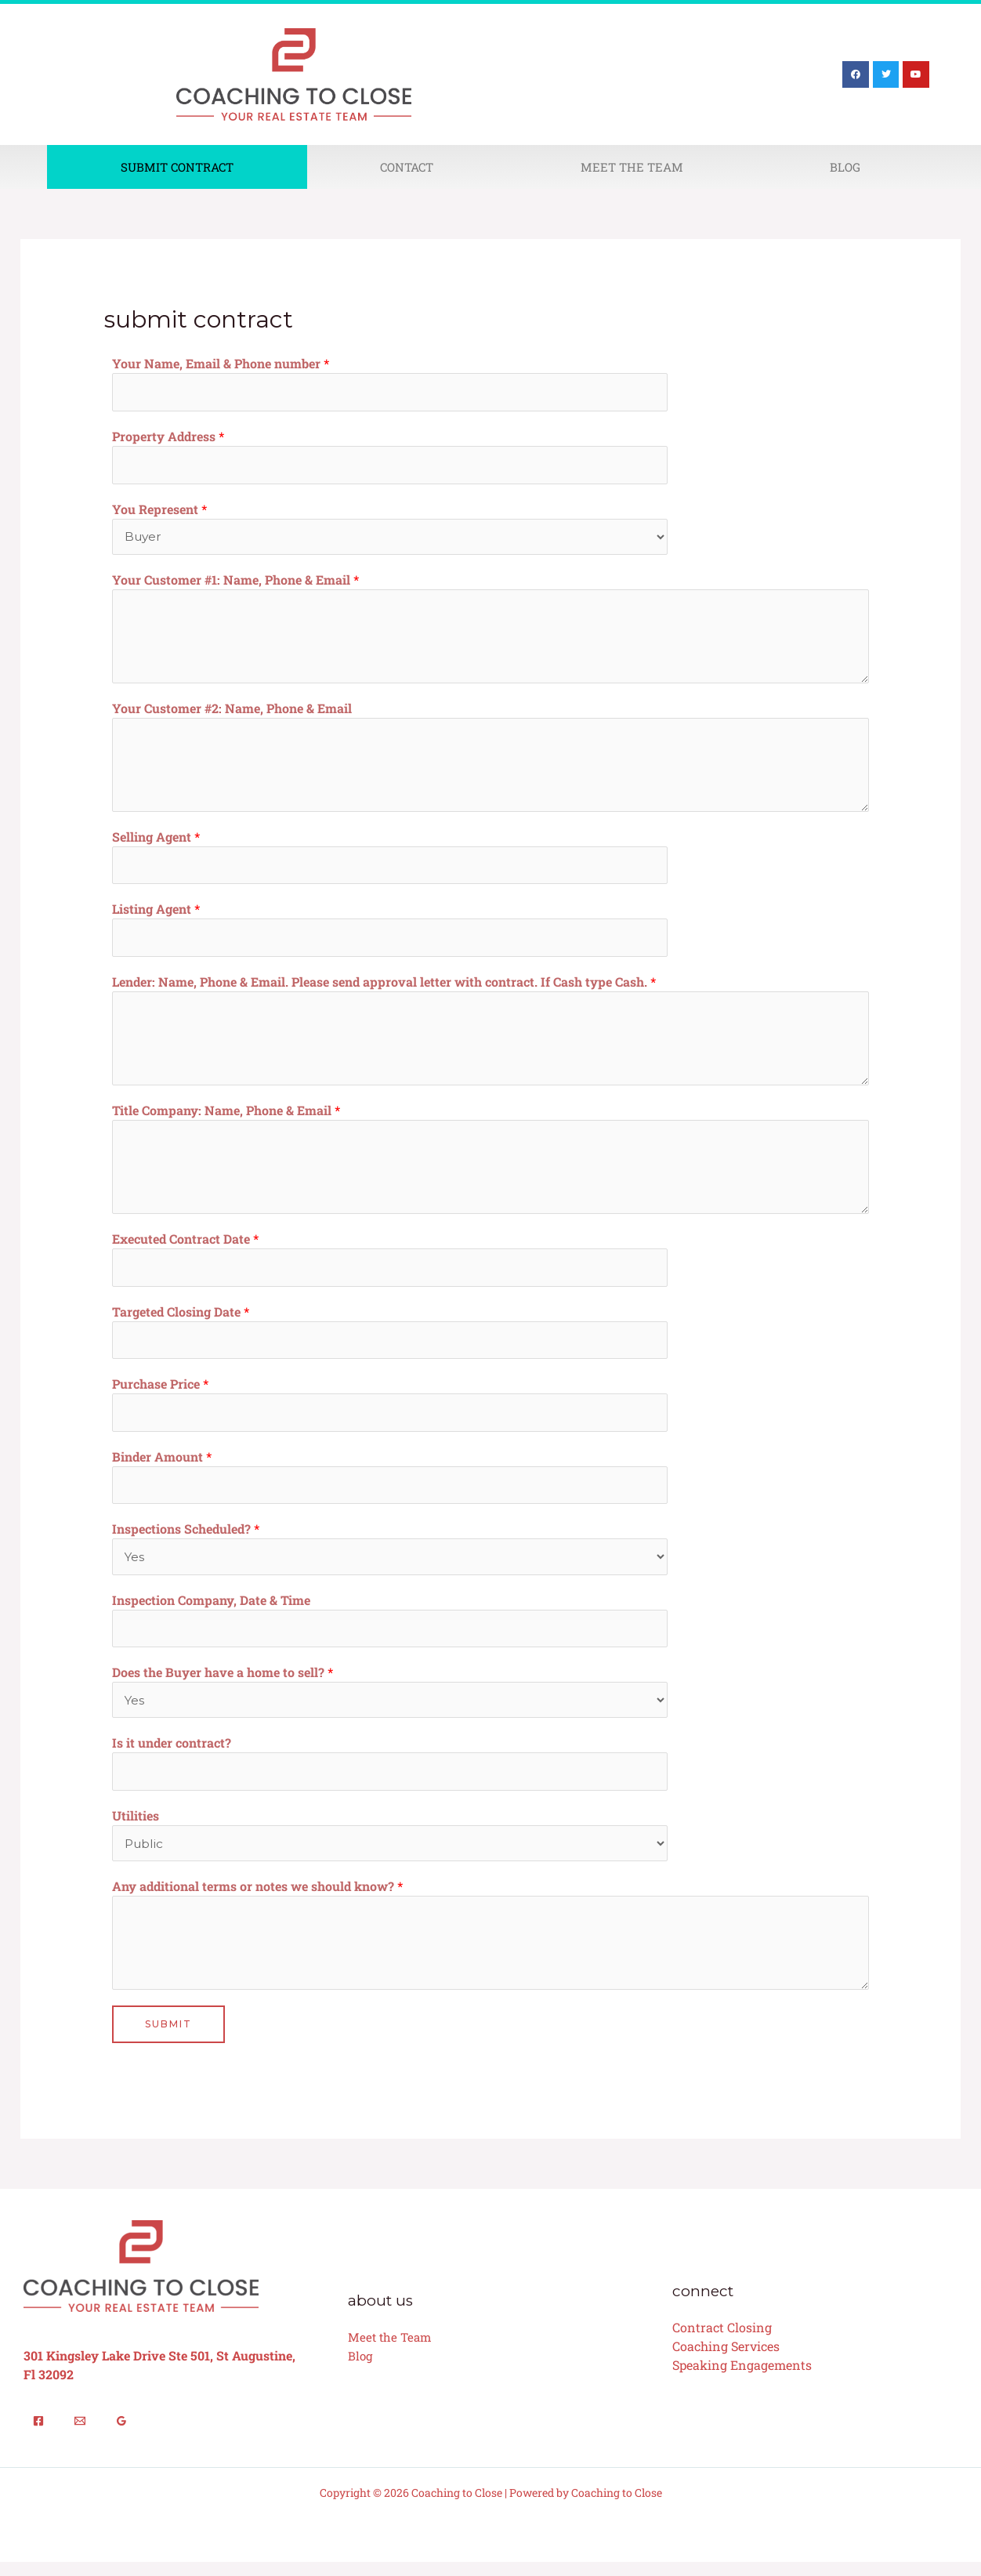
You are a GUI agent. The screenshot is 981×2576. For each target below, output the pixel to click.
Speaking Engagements (742, 2379)
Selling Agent (156, 839)
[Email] (80, 2435)
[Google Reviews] (121, 2435)
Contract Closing (722, 2341)
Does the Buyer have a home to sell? (222, 1683)
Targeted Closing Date (180, 1317)
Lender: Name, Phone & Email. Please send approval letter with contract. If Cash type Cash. (384, 986)
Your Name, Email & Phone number (220, 363)
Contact (406, 167)
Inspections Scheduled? (185, 1538)
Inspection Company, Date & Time (211, 1609)
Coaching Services (726, 2360)
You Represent (159, 510)
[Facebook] (38, 2435)
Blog (845, 167)
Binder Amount (162, 1464)
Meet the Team (389, 2351)
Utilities (135, 1828)
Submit (168, 2037)
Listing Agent (156, 912)
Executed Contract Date (185, 1243)
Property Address (168, 437)
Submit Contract (177, 167)
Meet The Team (632, 167)
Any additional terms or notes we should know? (257, 1899)
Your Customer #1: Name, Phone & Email (235, 582)
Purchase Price (160, 1390)
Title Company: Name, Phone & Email (226, 1115)
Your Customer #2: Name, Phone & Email (232, 710)
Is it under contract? (171, 1754)
